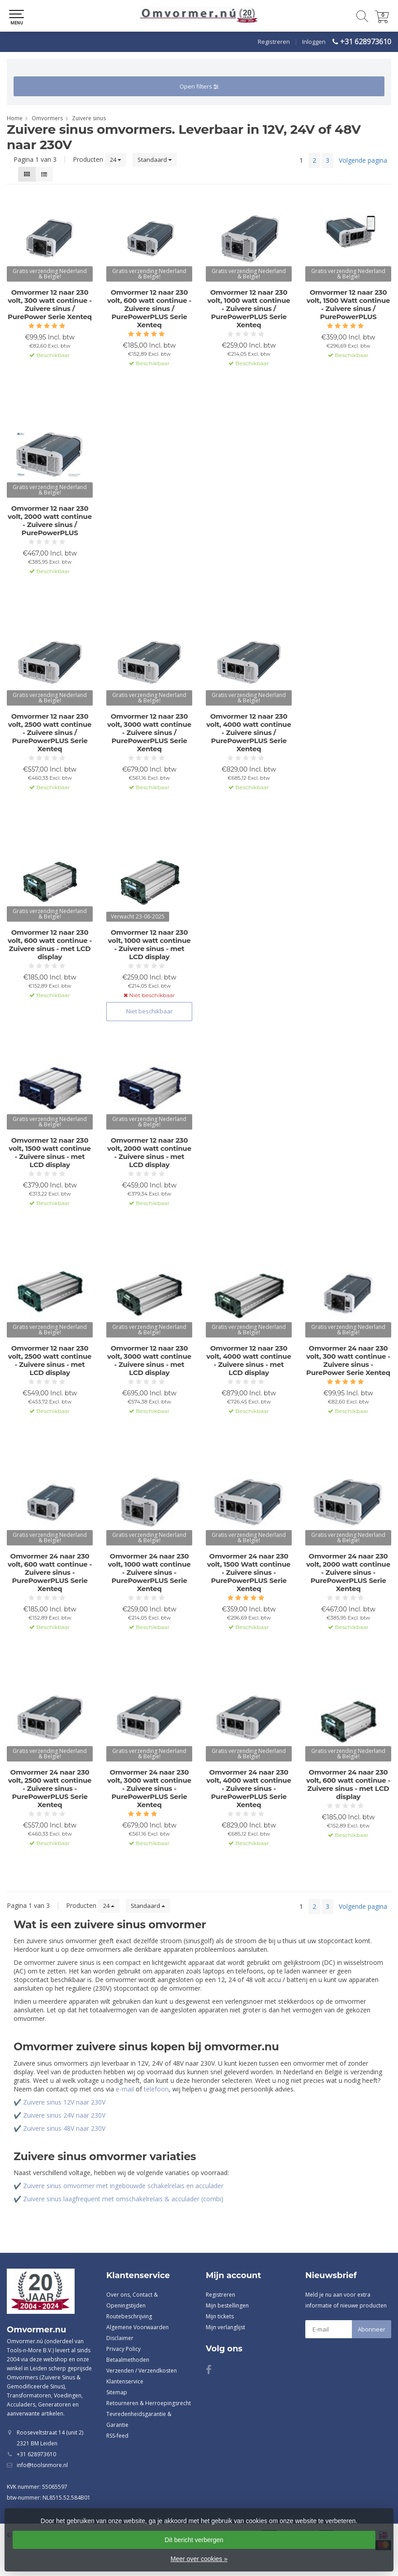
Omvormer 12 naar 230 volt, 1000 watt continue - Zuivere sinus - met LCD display (149, 944)
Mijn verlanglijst (225, 2327)
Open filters (199, 86)
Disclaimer (119, 2338)
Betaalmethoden (127, 2360)
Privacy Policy (123, 2349)
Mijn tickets (220, 2316)
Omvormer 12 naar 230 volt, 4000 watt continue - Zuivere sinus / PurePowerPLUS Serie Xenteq (248, 732)
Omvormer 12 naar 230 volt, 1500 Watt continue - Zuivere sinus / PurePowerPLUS (348, 304)
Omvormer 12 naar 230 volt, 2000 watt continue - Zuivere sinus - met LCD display (149, 1152)
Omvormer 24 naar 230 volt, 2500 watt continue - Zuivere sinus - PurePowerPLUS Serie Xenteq (50, 1788)
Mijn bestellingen (227, 2305)
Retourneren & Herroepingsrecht (148, 2403)
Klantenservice (124, 2381)
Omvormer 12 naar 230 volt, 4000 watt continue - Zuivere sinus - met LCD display (248, 1360)
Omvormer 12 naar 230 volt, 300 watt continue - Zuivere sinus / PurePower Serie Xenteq (50, 304)
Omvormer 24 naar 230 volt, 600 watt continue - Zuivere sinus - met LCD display (348, 1784)
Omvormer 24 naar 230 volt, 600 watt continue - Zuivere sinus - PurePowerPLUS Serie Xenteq (50, 1572)
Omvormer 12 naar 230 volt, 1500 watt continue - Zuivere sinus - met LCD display (50, 1152)
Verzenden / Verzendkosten (141, 2370)
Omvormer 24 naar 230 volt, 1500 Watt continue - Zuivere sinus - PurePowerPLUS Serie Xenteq (248, 1572)
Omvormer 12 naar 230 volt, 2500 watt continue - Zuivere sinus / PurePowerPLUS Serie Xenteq (50, 732)
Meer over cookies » (199, 2558)
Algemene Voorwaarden (137, 2327)
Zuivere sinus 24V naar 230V (64, 2115)
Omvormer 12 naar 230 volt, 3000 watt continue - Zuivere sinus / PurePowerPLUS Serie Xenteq (149, 732)
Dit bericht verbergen (194, 2539)
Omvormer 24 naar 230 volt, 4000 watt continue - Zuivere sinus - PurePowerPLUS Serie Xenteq (248, 1788)
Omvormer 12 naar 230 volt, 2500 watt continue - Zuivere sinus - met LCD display (50, 1360)
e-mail (125, 2089)
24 (115, 159)
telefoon (156, 2089)
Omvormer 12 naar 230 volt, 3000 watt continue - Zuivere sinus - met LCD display (149, 1360)
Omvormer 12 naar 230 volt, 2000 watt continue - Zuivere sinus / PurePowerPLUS (50, 520)
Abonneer (371, 2329)
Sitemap (116, 2392)
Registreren (274, 42)
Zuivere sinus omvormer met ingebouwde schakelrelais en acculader (123, 2185)
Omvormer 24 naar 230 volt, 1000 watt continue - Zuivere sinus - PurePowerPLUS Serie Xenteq (149, 1572)
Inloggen (314, 42)
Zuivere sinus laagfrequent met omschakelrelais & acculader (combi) (123, 2199)
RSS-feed (117, 2435)
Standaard (154, 159)
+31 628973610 (365, 42)
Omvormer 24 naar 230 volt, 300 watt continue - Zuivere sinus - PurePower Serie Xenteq (348, 1360)
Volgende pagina (363, 160)
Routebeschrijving (129, 2316)
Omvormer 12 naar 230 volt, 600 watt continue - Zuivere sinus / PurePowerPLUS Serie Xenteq (149, 308)
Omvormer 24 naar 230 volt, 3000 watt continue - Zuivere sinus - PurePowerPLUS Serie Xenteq (149, 1788)
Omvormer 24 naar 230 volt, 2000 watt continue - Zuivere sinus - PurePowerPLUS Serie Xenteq (348, 1572)
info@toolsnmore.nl (42, 2465)
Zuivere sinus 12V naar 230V (64, 2102)
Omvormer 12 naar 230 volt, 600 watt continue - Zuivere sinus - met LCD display (50, 944)
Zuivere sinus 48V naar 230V (64, 2128)
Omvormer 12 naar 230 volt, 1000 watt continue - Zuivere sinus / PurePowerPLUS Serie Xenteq (249, 308)
